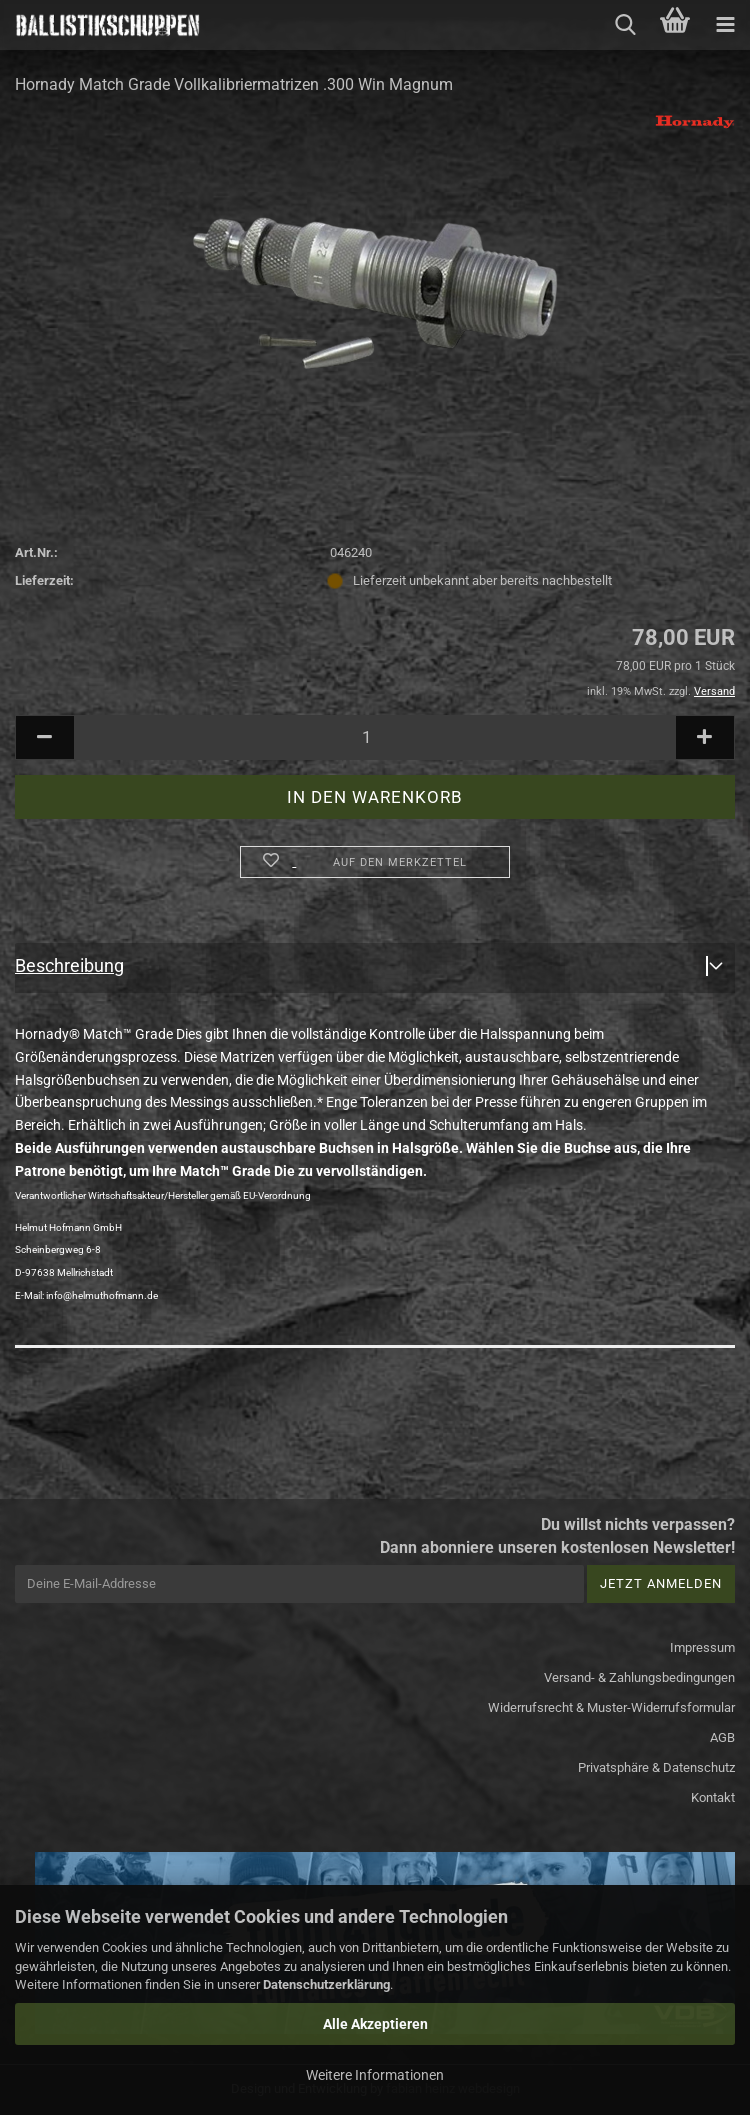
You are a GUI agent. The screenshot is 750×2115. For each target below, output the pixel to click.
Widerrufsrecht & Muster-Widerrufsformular (611, 1707)
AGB (722, 1737)
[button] (45, 737)
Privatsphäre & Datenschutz (656, 1767)
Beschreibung (69, 965)
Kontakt (713, 1797)
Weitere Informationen (375, 2075)
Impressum (702, 1647)
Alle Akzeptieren (375, 2024)
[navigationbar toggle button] (725, 25)
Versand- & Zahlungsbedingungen (639, 1677)
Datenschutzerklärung (326, 1984)
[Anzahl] (375, 737)
